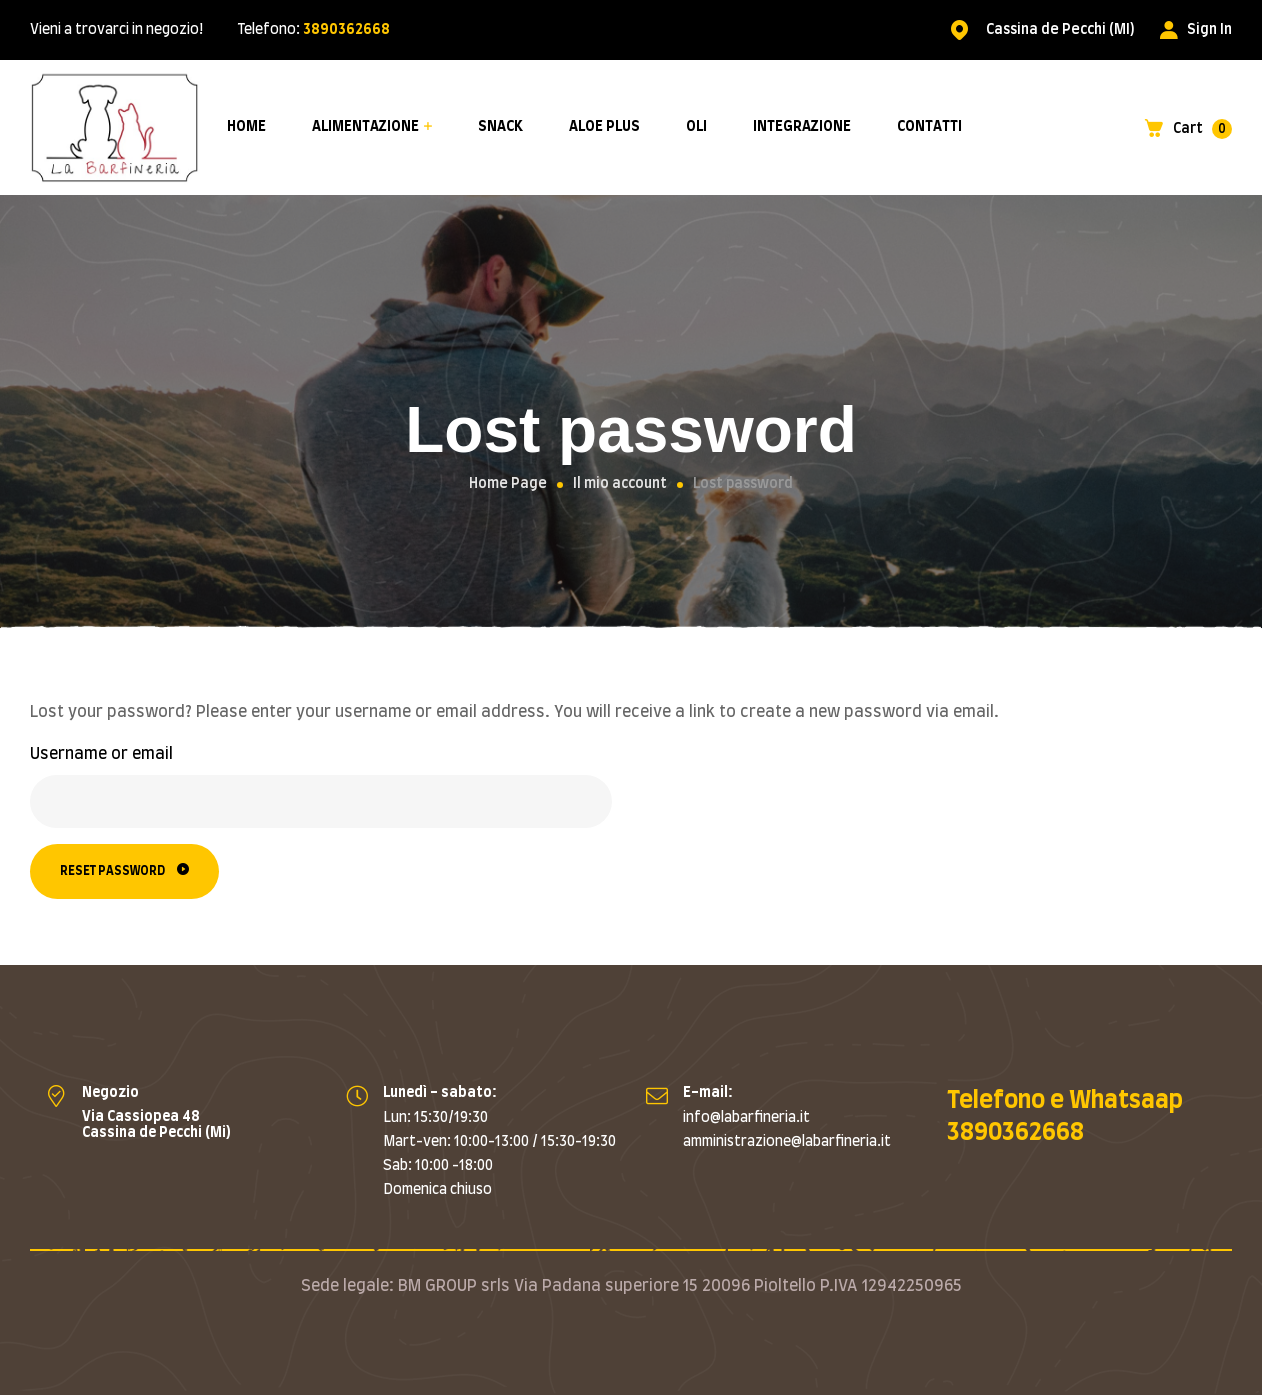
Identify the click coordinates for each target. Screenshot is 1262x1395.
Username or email (101, 754)
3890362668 (346, 30)
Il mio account (620, 484)
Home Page (508, 484)
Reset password (112, 871)
